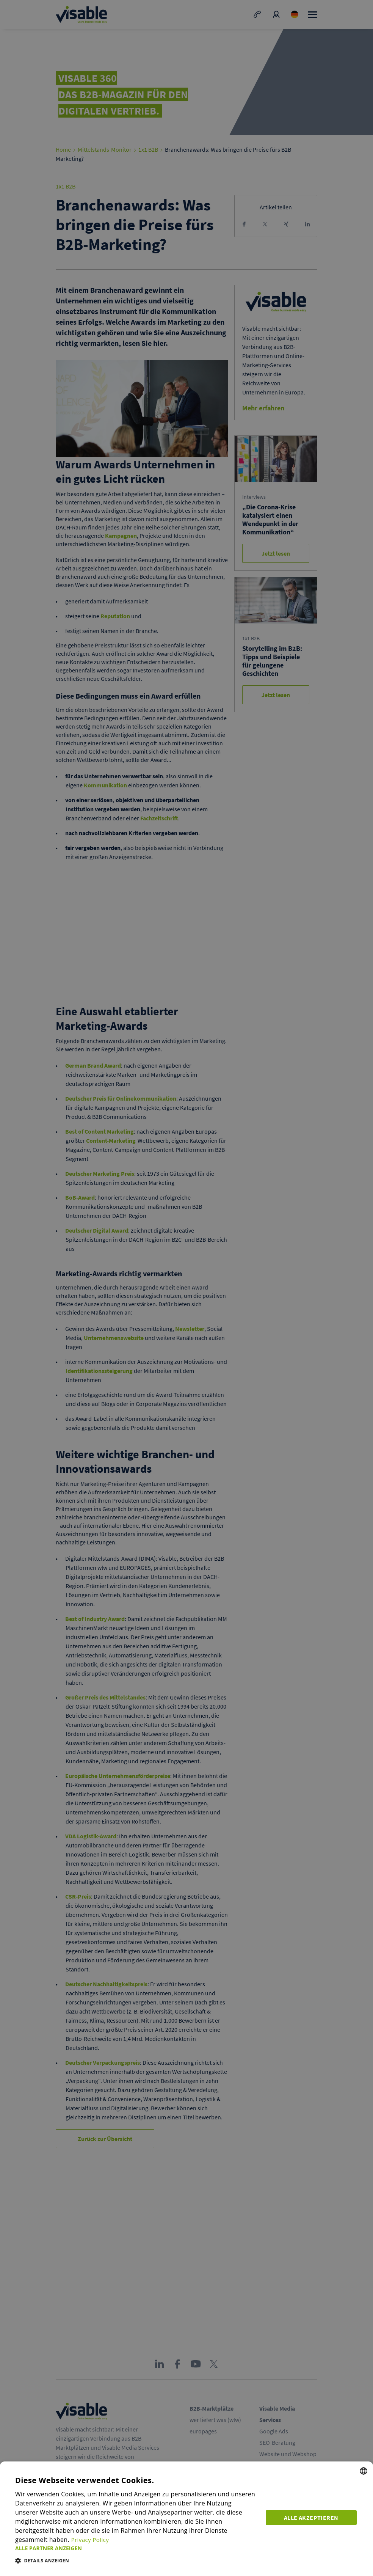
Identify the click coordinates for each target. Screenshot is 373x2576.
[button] (136, 2548)
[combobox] (363, 2471)
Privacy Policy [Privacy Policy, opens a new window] (90, 2539)
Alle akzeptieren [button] (312, 2517)
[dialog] (186, 2518)
